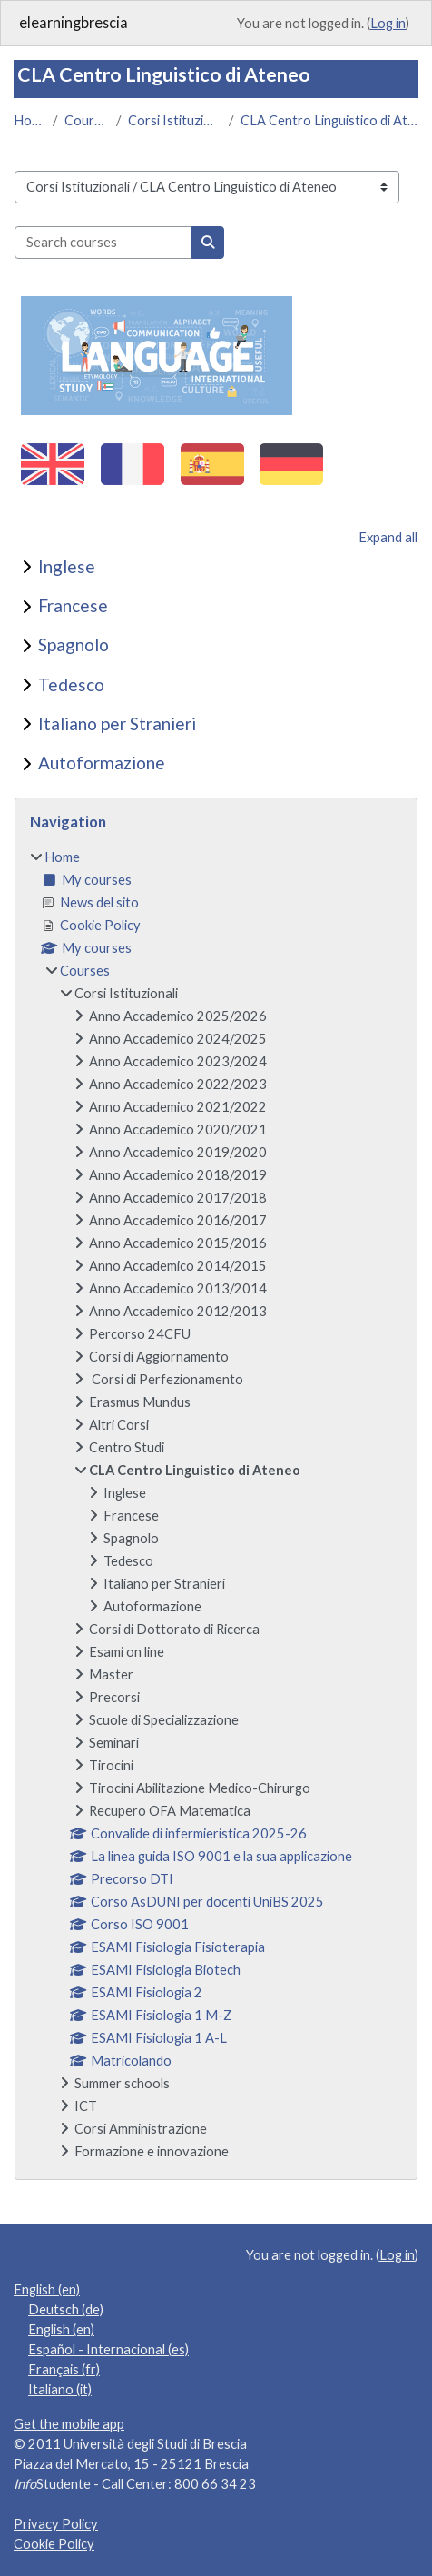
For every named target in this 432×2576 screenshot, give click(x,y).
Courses (86, 120)
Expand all (387, 537)
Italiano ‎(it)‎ (60, 2389)
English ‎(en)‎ (47, 2289)
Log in (388, 23)
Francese (73, 605)
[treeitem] (216, 1504)
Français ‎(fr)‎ (64, 2369)
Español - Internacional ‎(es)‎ (108, 2349)
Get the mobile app (69, 2424)
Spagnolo (73, 644)
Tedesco (71, 684)
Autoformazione (101, 762)
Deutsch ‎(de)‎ (65, 2309)
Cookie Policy (54, 2543)
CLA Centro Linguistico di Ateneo (329, 120)
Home (29, 120)
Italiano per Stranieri (117, 723)
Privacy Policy (56, 2523)
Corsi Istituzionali (174, 120)
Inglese (66, 566)
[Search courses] (103, 242)
